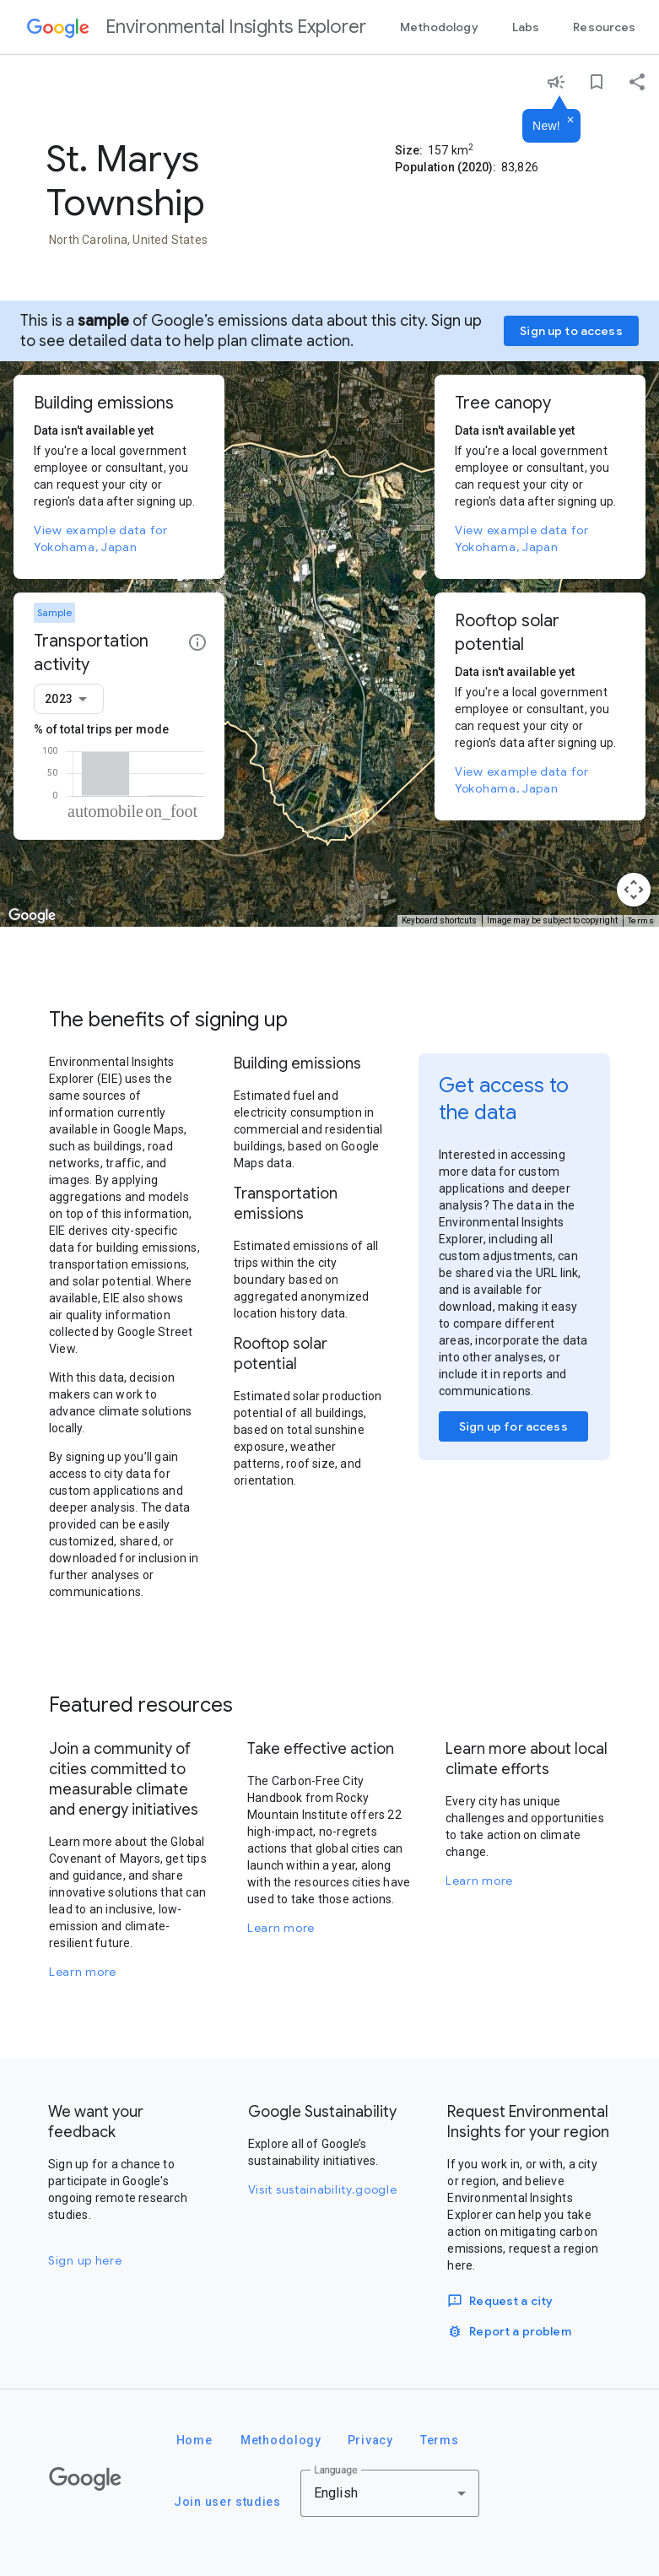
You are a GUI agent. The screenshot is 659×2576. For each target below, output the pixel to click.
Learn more (82, 1971)
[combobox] (69, 699)
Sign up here (85, 2260)
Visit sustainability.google (322, 2189)
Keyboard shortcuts (439, 920)
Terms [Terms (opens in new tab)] (641, 920)
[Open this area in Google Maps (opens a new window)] (32, 916)
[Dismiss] (570, 121)
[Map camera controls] (634, 889)
